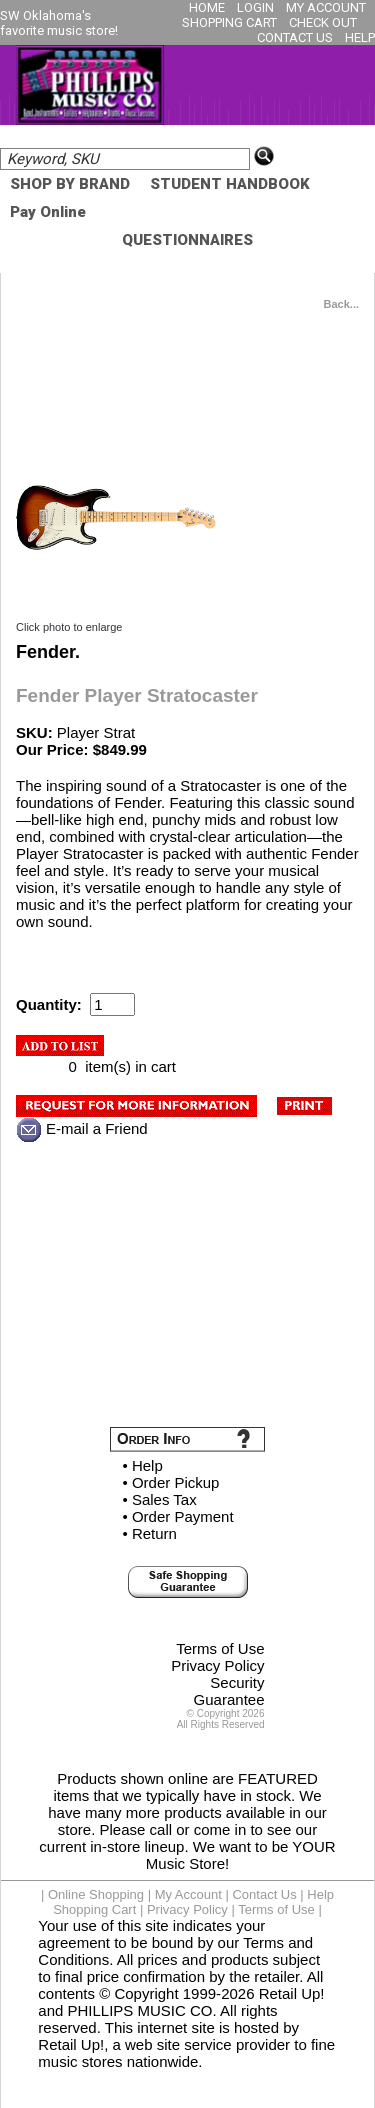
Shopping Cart (94, 1909)
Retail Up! (292, 1993)
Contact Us (264, 1894)
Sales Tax (164, 1499)
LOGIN (255, 7)
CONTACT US (295, 37)
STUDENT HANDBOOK (230, 184)
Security (237, 1682)
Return (154, 1533)
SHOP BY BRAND (70, 184)
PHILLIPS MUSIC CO (140, 2010)
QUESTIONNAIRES (187, 240)
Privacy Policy (217, 1665)
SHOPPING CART (229, 22)
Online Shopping (96, 1894)
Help (147, 1465)
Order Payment (183, 1516)
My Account (188, 1894)
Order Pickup (176, 1482)
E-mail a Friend (97, 1128)
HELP (360, 37)
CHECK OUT (323, 22)
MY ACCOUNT (326, 7)
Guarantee (229, 1699)
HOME (207, 7)
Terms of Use (220, 1648)
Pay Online (48, 212)
